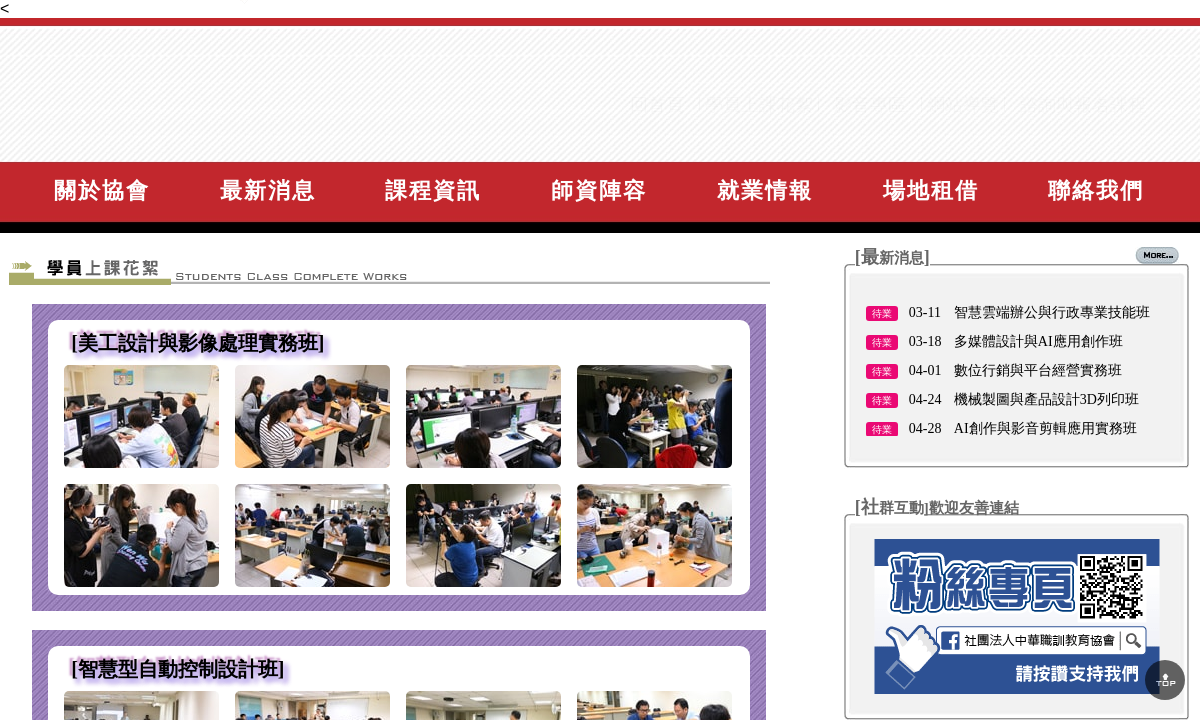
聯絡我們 (1096, 191)
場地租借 (931, 191)
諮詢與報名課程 (1083, 140)
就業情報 (765, 191)
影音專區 (870, 140)
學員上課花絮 (759, 140)
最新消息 (268, 191)
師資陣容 (599, 191)
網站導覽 (963, 140)
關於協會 (102, 191)
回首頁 (657, 140)
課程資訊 (433, 191)
